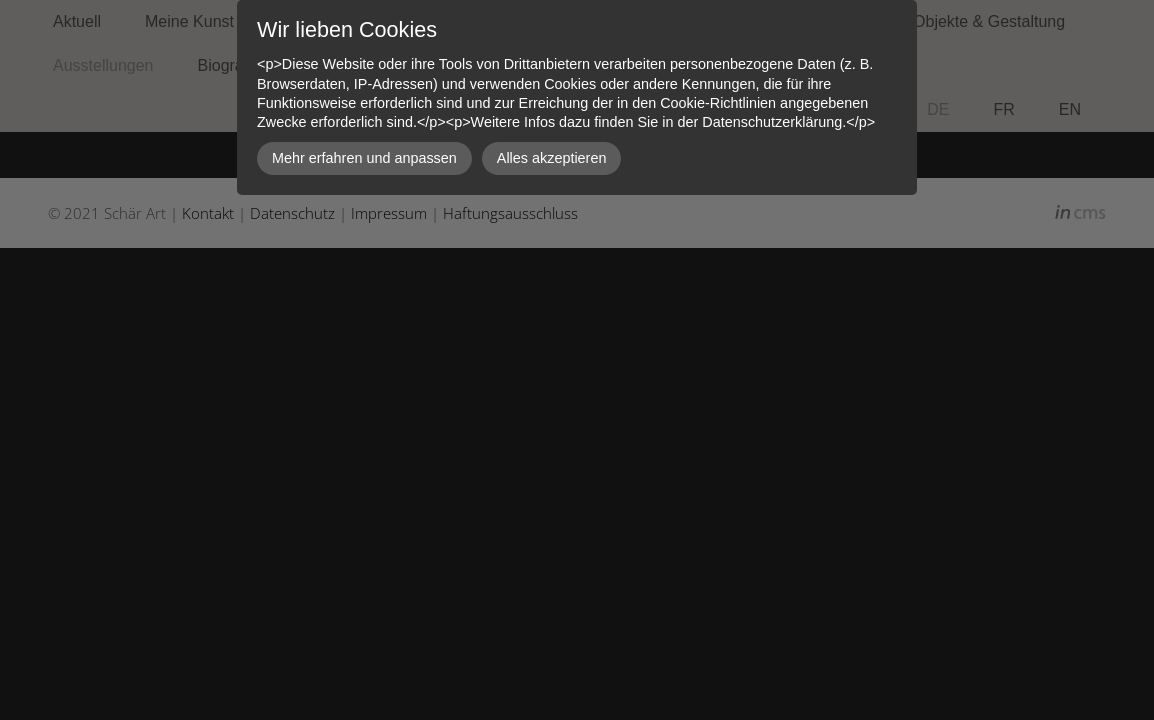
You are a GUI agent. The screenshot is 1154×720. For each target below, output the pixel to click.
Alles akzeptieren (552, 158)
